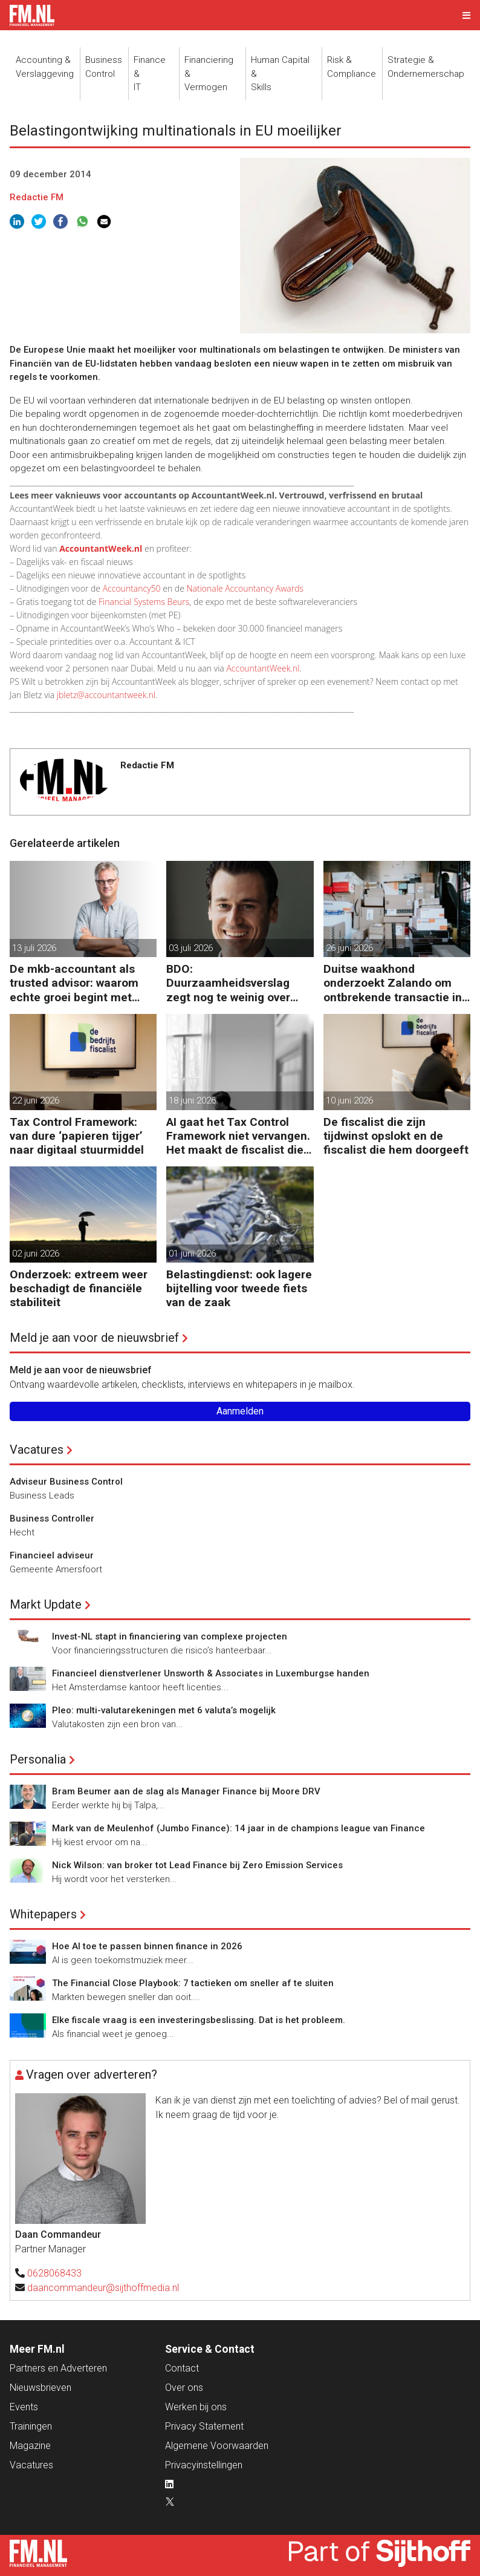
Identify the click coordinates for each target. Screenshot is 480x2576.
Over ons (184, 2387)
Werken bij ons (196, 2407)
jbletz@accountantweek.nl (106, 695)
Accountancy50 (132, 588)
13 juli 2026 (34, 948)
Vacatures (36, 1449)
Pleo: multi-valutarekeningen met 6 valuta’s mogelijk (164, 1710)
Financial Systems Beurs (144, 601)
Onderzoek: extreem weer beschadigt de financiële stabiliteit (79, 1288)
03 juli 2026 (191, 948)
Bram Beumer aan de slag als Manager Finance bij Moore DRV (186, 1791)
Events (24, 2407)
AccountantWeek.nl (262, 668)
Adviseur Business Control (66, 1481)
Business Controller (52, 1518)
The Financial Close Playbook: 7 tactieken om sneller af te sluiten (193, 1983)
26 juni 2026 (349, 948)
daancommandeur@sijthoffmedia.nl (103, 2287)
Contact (182, 2368)
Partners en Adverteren (58, 2368)
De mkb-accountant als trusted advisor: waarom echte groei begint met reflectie (74, 983)
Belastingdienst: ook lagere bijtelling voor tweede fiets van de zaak (239, 1288)
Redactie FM (36, 197)
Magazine (30, 2445)
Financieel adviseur (52, 1555)
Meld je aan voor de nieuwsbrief (94, 1337)
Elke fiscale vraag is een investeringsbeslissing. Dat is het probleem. (198, 2020)
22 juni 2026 (35, 1100)
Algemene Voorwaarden (216, 2445)
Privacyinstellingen (203, 2465)
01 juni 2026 (192, 1253)
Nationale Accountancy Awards (244, 588)
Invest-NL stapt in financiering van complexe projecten (169, 1636)
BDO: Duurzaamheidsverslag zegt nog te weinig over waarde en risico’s (228, 983)
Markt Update (46, 1604)
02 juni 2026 (35, 1253)
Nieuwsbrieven (40, 2387)
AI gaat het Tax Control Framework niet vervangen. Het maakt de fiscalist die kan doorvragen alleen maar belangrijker (238, 1136)
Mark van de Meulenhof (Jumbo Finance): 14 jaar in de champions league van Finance (238, 1828)
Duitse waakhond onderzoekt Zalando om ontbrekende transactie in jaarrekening (392, 983)
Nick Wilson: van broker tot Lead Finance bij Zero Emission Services (197, 1865)
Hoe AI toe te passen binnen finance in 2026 (147, 1946)
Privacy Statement (204, 2426)
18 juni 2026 (192, 1100)
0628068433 (54, 2273)
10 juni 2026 (349, 1100)
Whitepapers (43, 1914)
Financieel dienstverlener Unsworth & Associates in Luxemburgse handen (210, 1673)
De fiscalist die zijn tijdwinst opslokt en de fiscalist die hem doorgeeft (396, 1136)
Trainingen (31, 2426)
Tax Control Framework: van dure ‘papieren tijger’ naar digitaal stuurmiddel (77, 1136)
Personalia (38, 1759)
